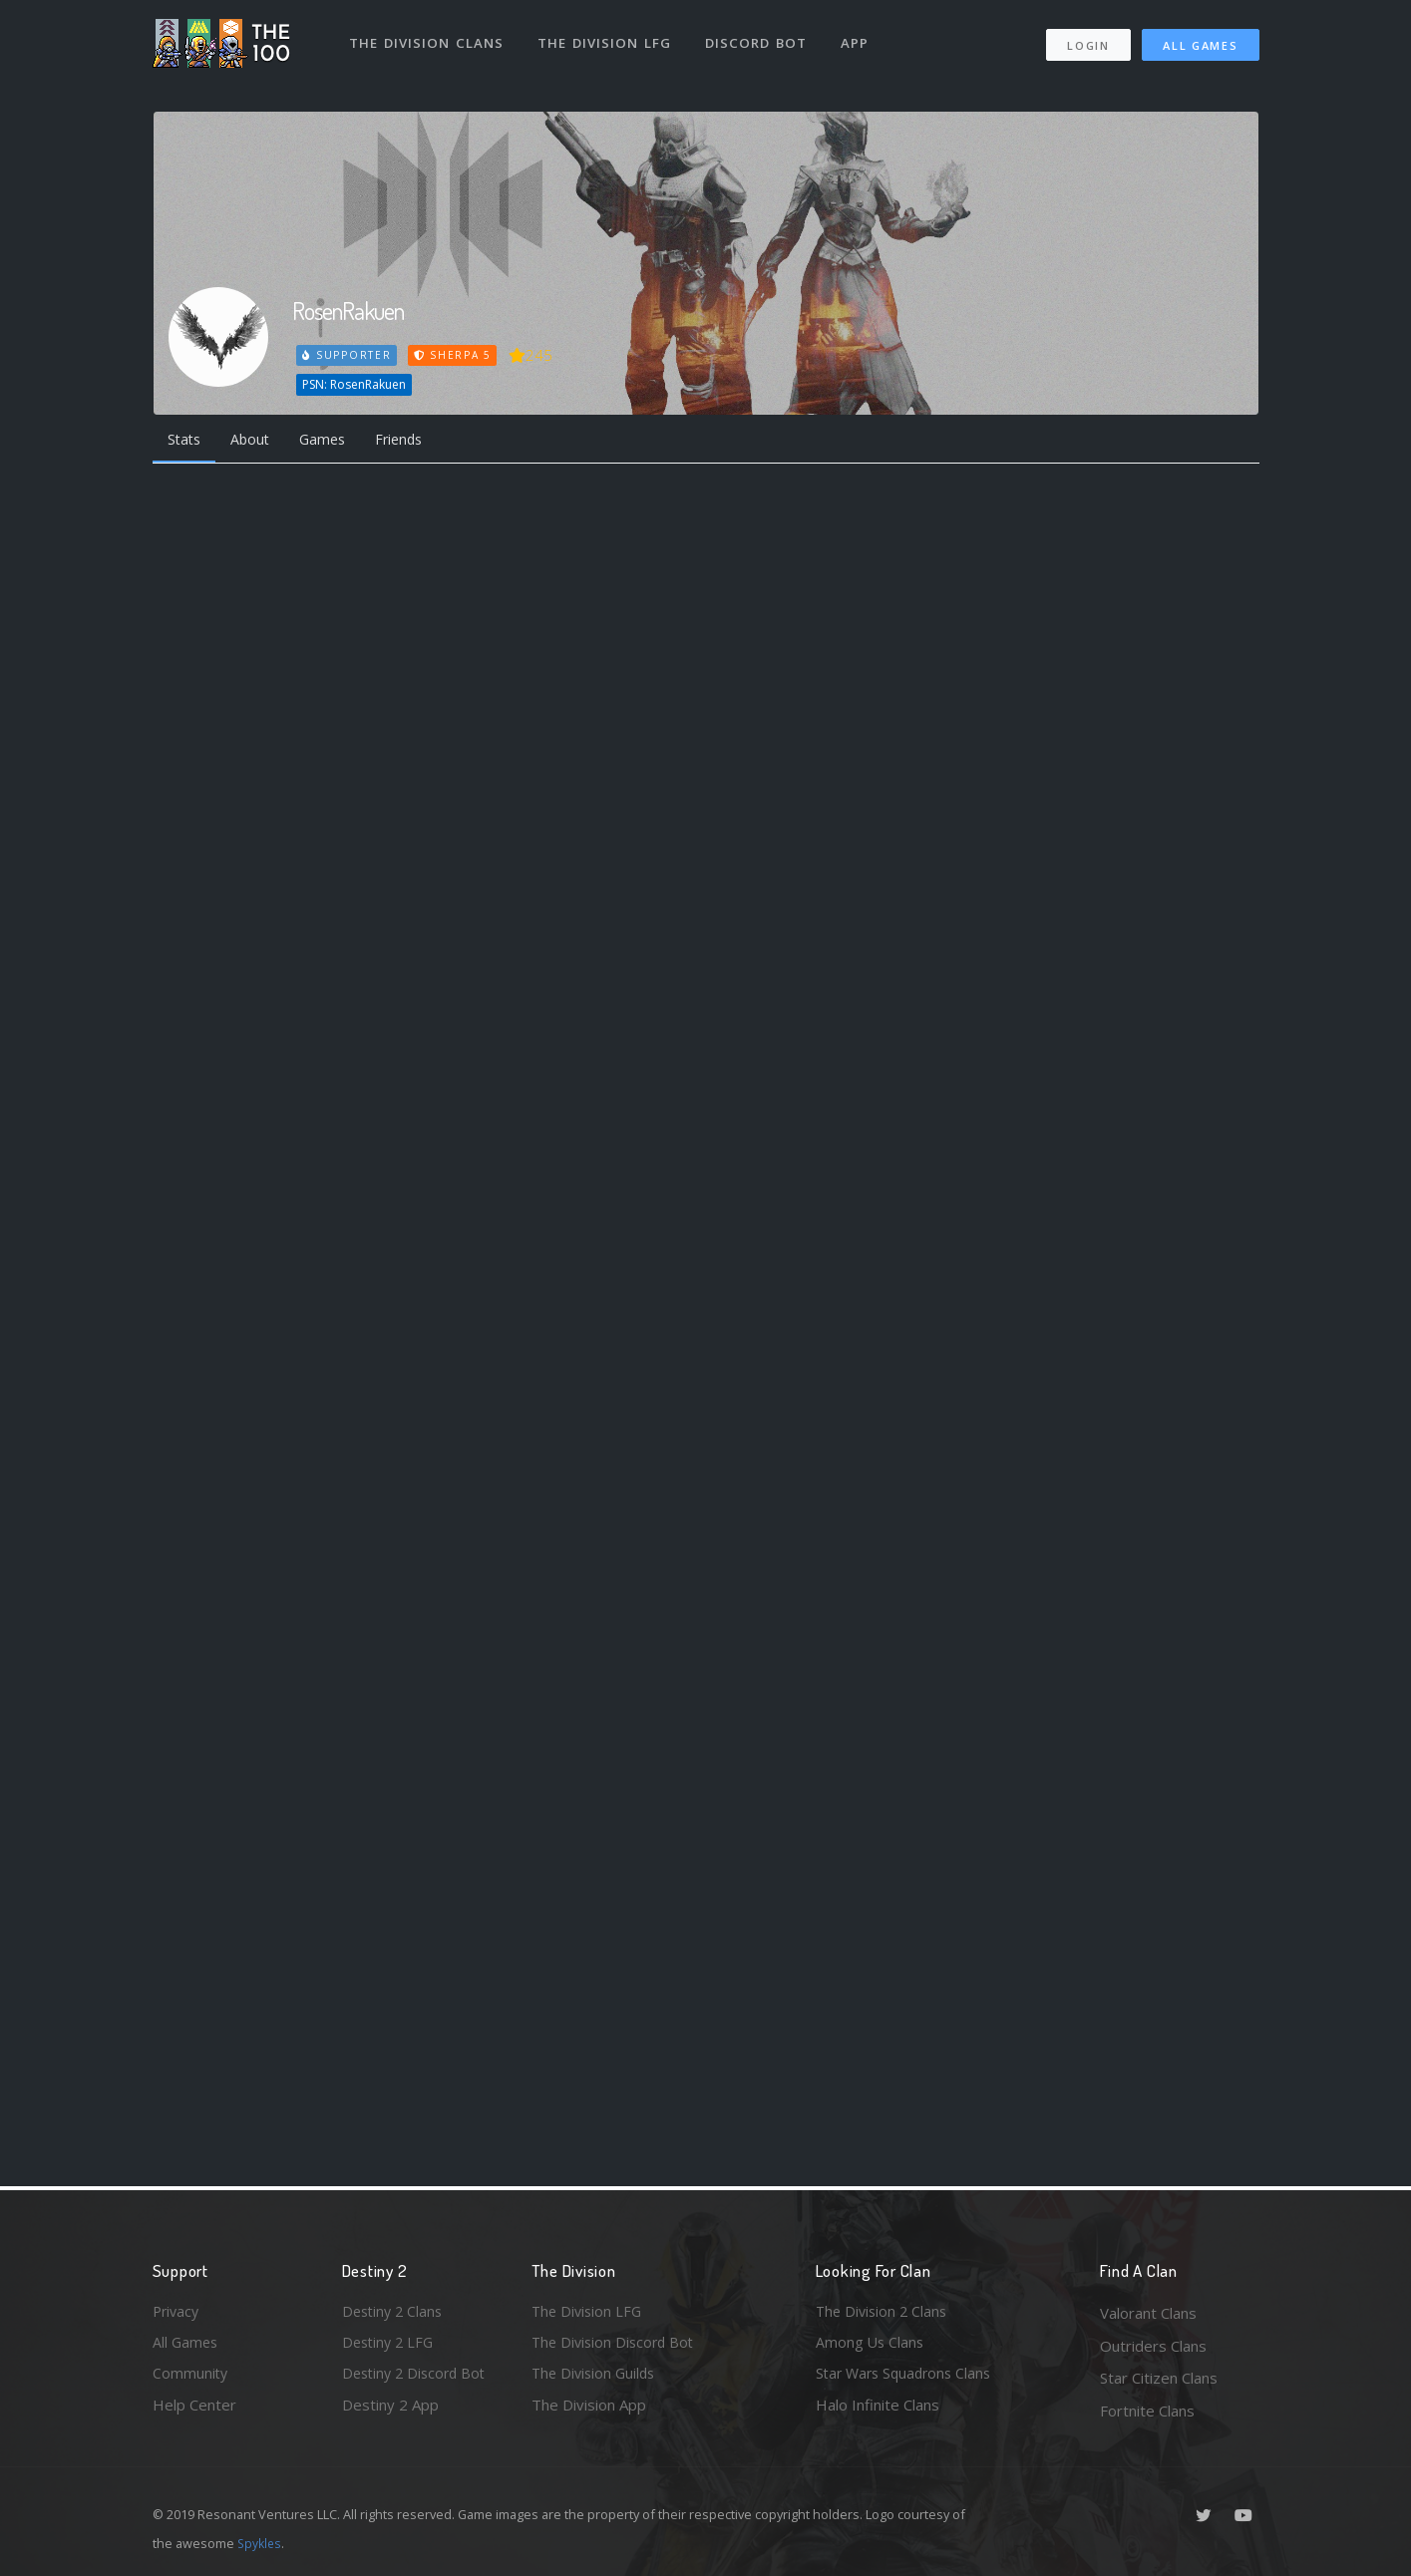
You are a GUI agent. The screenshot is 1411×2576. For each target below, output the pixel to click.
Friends (415, 441)
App (858, 38)
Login (1088, 40)
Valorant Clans (1148, 2313)
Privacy (177, 2313)
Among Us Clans (871, 2346)
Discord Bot (758, 38)
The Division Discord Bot (616, 2346)
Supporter (347, 355)
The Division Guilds (596, 2378)
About (256, 441)
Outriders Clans (1153, 2346)
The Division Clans (428, 38)
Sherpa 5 (455, 355)
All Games (1200, 40)
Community (191, 2378)
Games (333, 441)
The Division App (588, 2410)
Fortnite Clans (1147, 2410)
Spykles (260, 2543)
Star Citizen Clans (1159, 2378)
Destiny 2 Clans (395, 2313)
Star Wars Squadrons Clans (908, 2378)
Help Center (194, 2410)
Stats (186, 441)
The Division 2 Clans (884, 2313)
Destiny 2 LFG (390, 2346)
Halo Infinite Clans (877, 2410)
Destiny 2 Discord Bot (418, 2378)
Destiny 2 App (390, 2410)
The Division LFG (606, 38)
